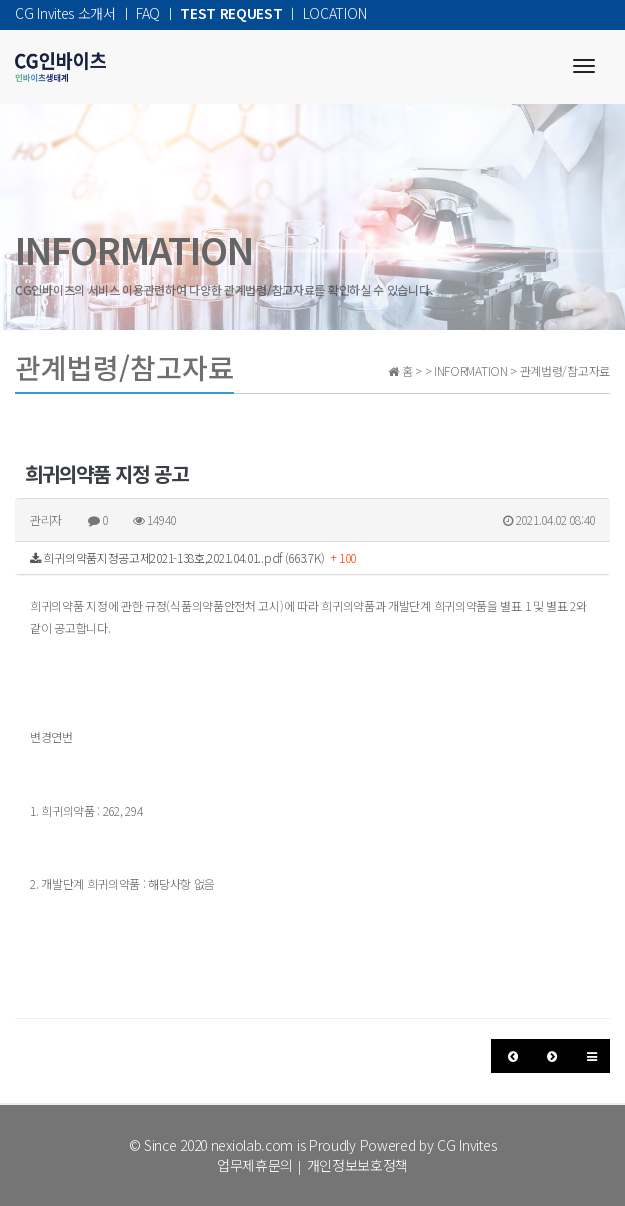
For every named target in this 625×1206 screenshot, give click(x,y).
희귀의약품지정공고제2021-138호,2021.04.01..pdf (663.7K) (193, 557)
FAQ (148, 13)
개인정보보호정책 (358, 1165)
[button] (511, 1056)
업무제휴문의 (255, 1165)
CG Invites (466, 1145)
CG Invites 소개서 (65, 13)
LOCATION (335, 13)
